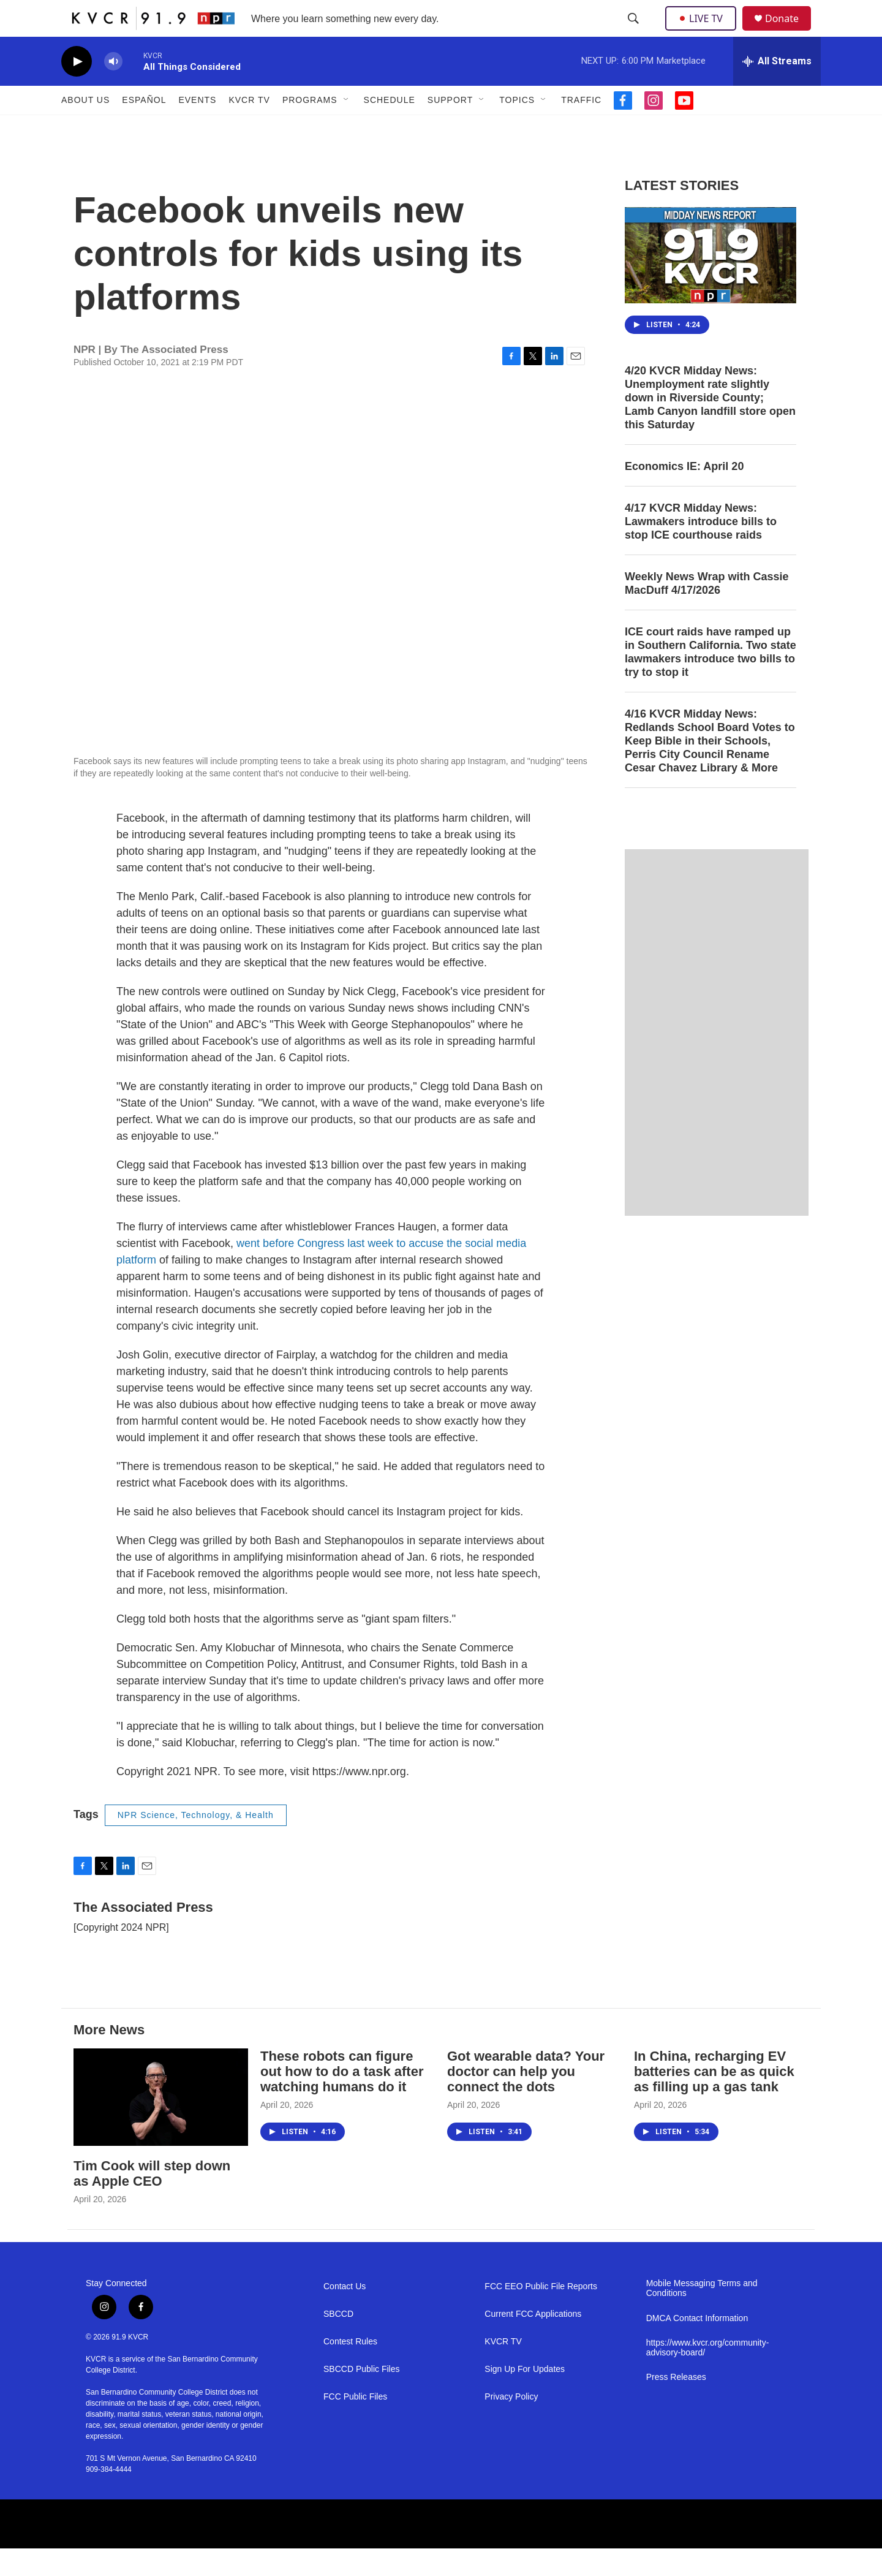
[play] (76, 89)
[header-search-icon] (634, 32)
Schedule (389, 127)
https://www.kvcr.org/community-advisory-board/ (707, 2375)
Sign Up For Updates (524, 2396)
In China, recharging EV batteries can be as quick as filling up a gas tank (714, 2099)
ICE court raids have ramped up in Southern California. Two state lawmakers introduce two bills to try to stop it (710, 679)
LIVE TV (704, 32)
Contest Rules (350, 2369)
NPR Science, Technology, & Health (196, 1842)
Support (450, 127)
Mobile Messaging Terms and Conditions (702, 2315)
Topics (517, 127)
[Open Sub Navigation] (347, 127)
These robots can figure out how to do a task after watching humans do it (341, 2099)
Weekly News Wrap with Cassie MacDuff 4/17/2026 (706, 611)
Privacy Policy (511, 2424)
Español (144, 127)
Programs (309, 127)
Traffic (581, 127)
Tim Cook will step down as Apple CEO (152, 2201)
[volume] (113, 89)
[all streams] (777, 88)
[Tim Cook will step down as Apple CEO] (161, 2124)
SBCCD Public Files (361, 2396)
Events (197, 127)
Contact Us (344, 2314)
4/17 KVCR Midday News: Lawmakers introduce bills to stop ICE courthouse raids (701, 549)
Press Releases (676, 2404)
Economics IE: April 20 (684, 494)
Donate (790, 32)
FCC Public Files (355, 2424)
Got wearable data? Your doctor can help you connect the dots (526, 2099)
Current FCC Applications (532, 2341)
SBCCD (338, 2341)
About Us (85, 127)
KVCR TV (249, 127)
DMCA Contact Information (697, 2346)
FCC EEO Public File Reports (540, 2314)
